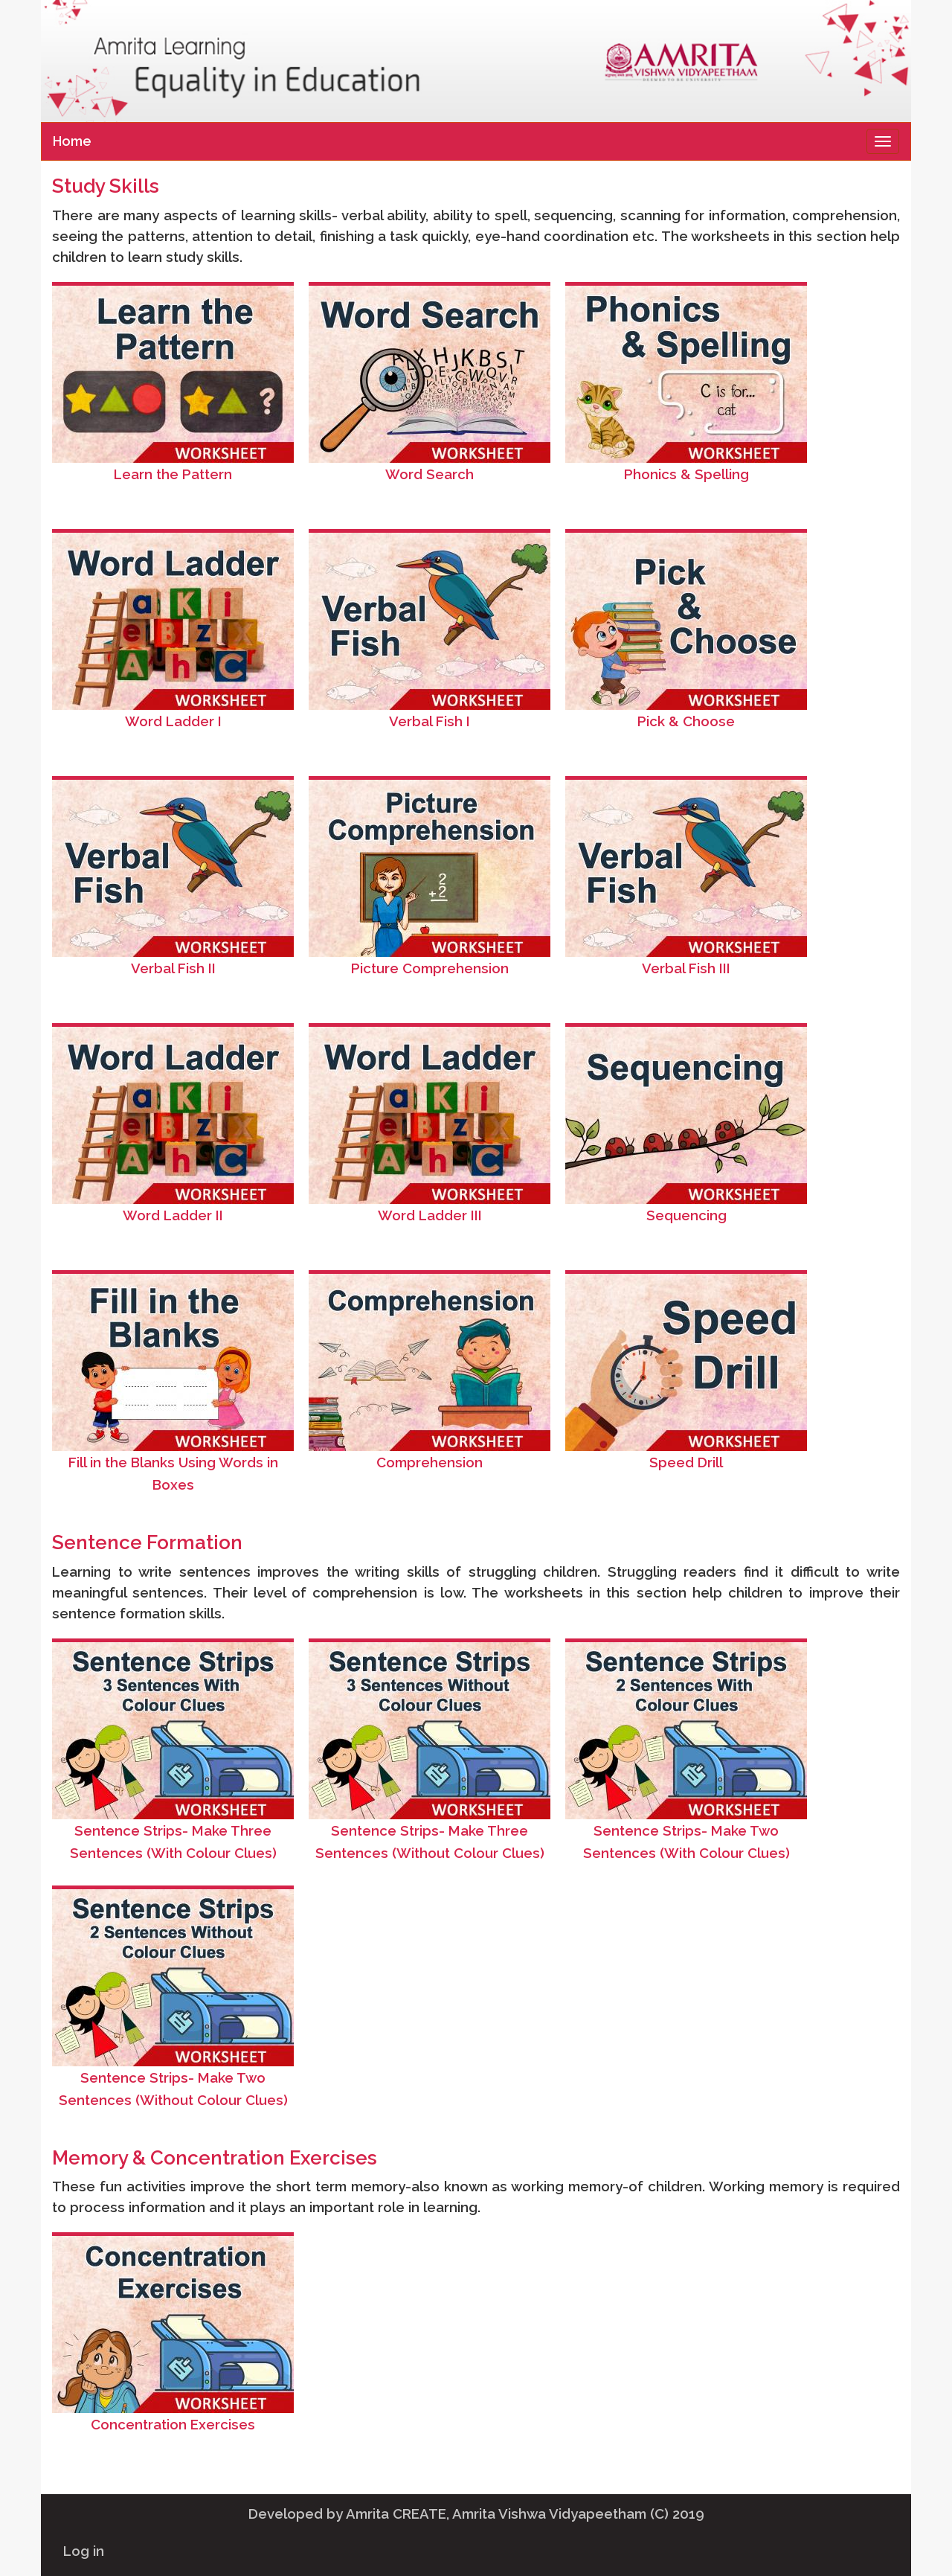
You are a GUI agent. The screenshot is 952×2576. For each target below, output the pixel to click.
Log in (83, 2551)
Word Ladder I (173, 721)
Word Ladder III (430, 1215)
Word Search (429, 474)
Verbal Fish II (173, 968)
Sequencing (686, 1215)
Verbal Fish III (686, 968)
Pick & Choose (686, 721)
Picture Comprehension (430, 968)
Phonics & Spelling (686, 474)
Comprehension (429, 1462)
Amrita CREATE (396, 2513)
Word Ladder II (173, 1215)
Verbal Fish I (429, 721)
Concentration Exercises (173, 2424)
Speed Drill (686, 1462)
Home (72, 141)
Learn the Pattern (173, 474)
